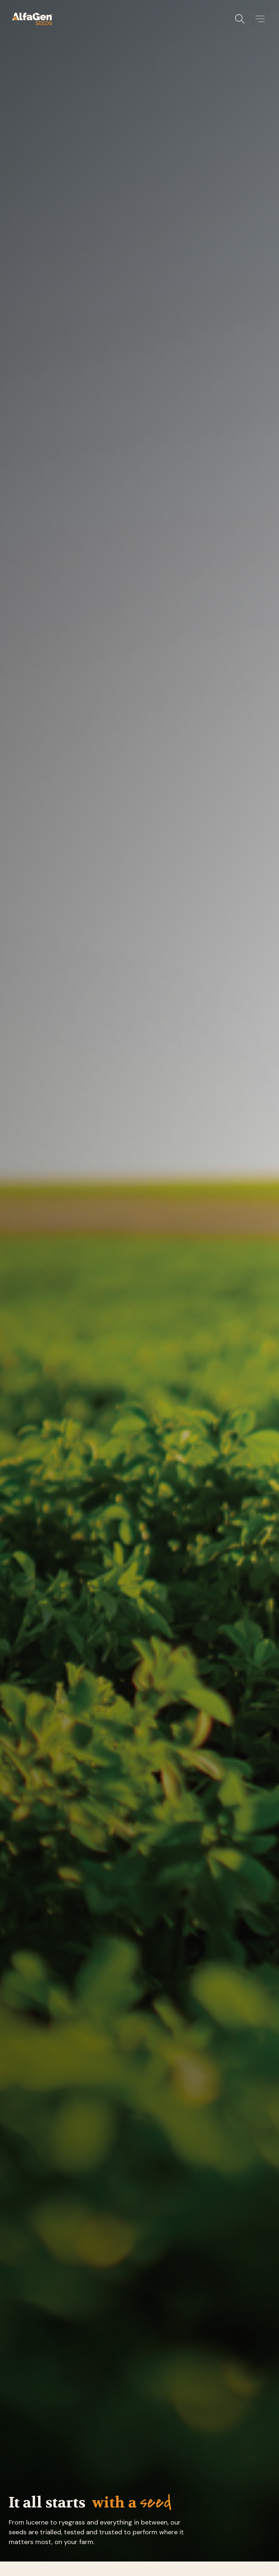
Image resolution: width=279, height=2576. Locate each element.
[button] (260, 19)
